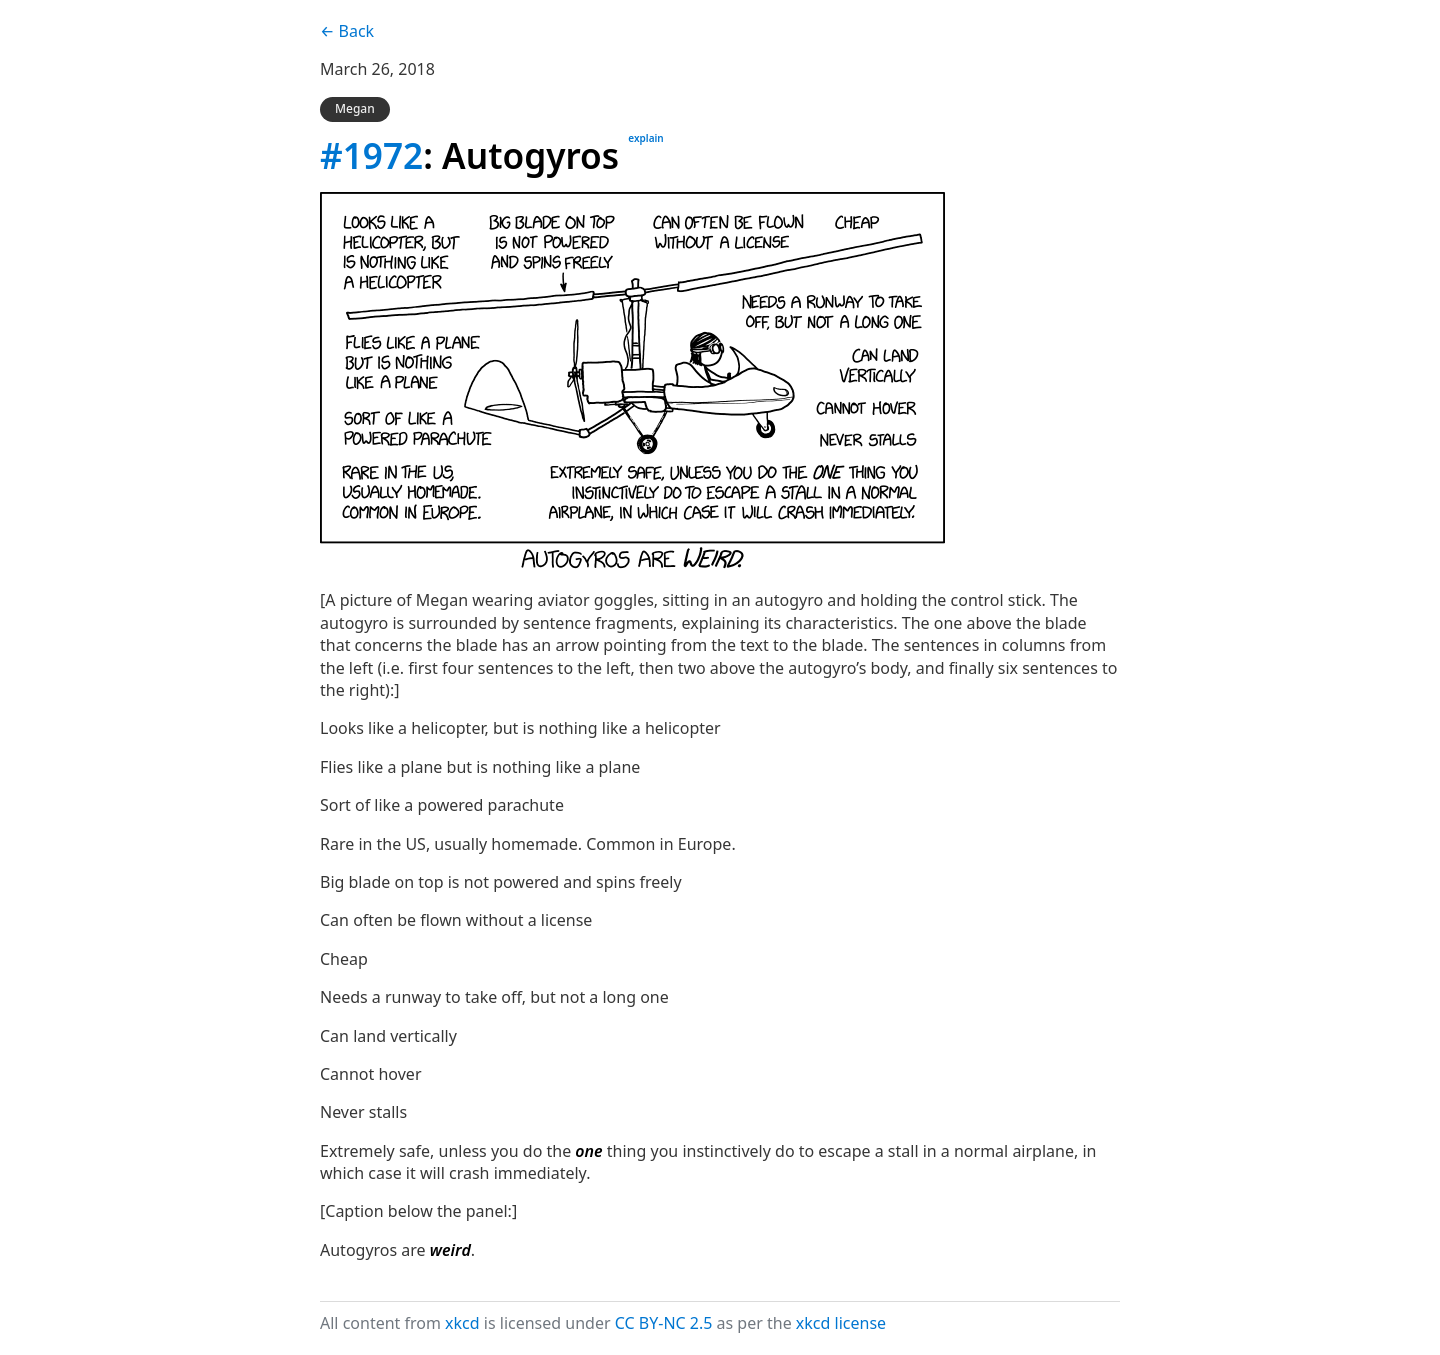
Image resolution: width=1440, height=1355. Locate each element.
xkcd (462, 1323)
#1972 (371, 155)
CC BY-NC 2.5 (664, 1323)
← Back (347, 31)
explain (645, 138)
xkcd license (841, 1323)
